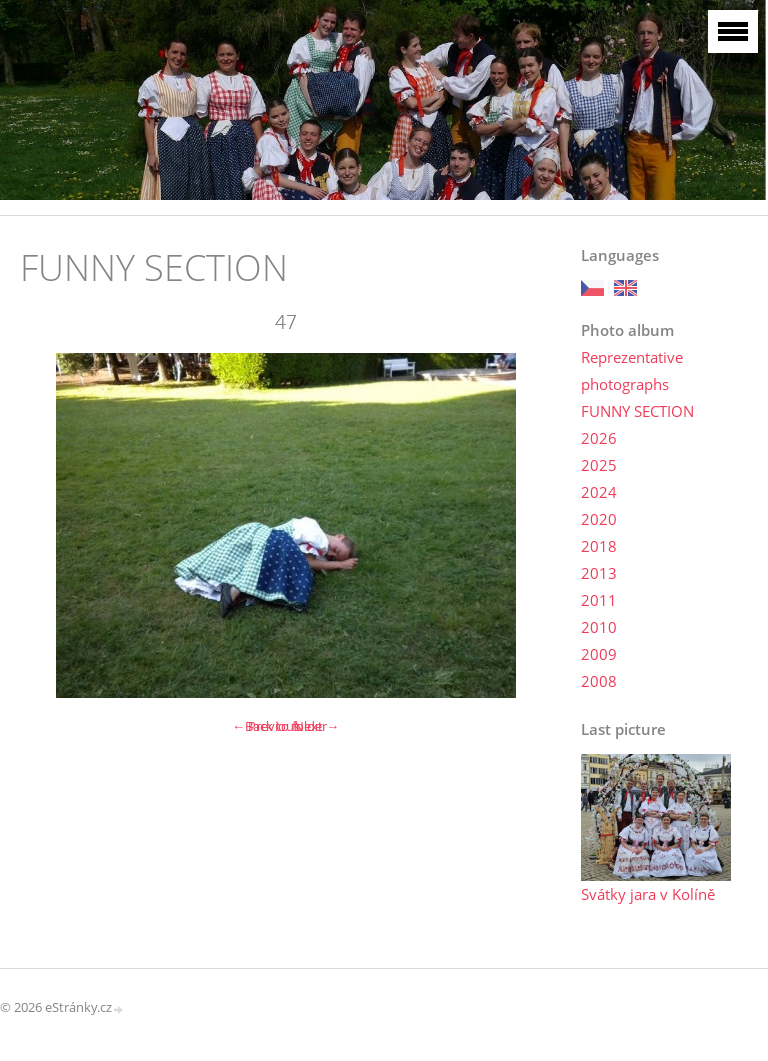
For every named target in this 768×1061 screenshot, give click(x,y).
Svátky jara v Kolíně (648, 894)
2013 (599, 573)
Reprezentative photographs (632, 370)
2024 (599, 492)
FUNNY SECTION (637, 411)
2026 (599, 438)
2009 (599, 654)
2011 (599, 600)
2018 (599, 546)
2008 (599, 681)
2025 (599, 465)
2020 (599, 519)
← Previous (266, 726)
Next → (316, 726)
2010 (599, 627)
